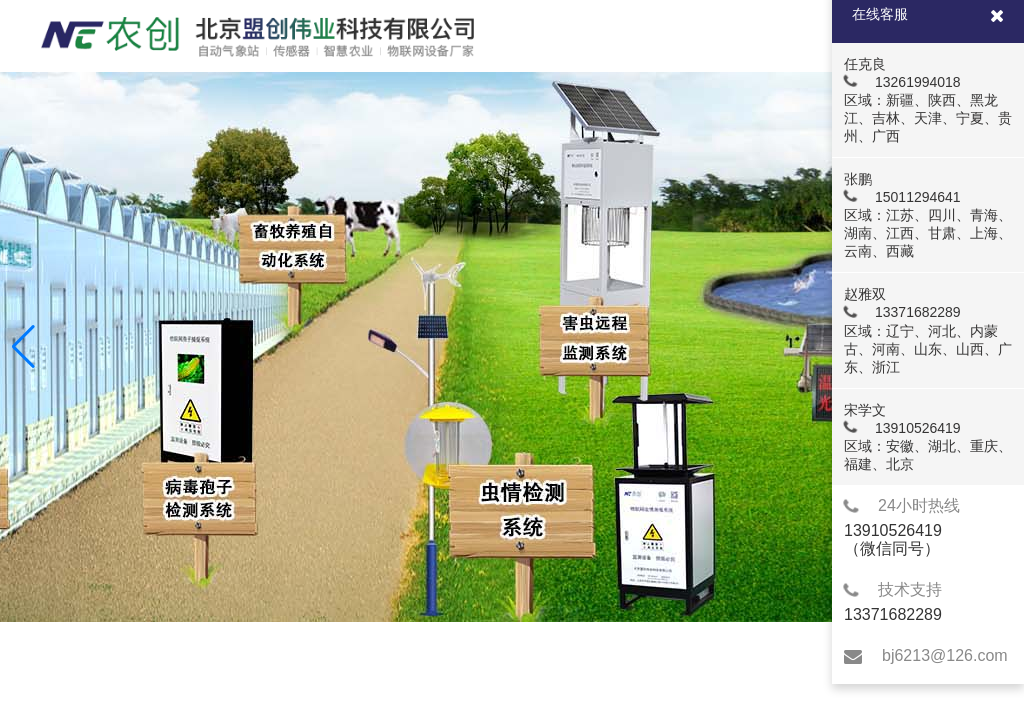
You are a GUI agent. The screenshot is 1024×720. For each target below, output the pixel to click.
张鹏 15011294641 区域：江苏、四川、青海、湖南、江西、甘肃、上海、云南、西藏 (927, 215)
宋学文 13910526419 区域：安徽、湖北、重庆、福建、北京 (927, 437)
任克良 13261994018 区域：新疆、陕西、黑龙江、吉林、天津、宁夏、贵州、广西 (927, 100)
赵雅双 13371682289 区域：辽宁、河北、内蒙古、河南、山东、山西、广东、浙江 (927, 330)
